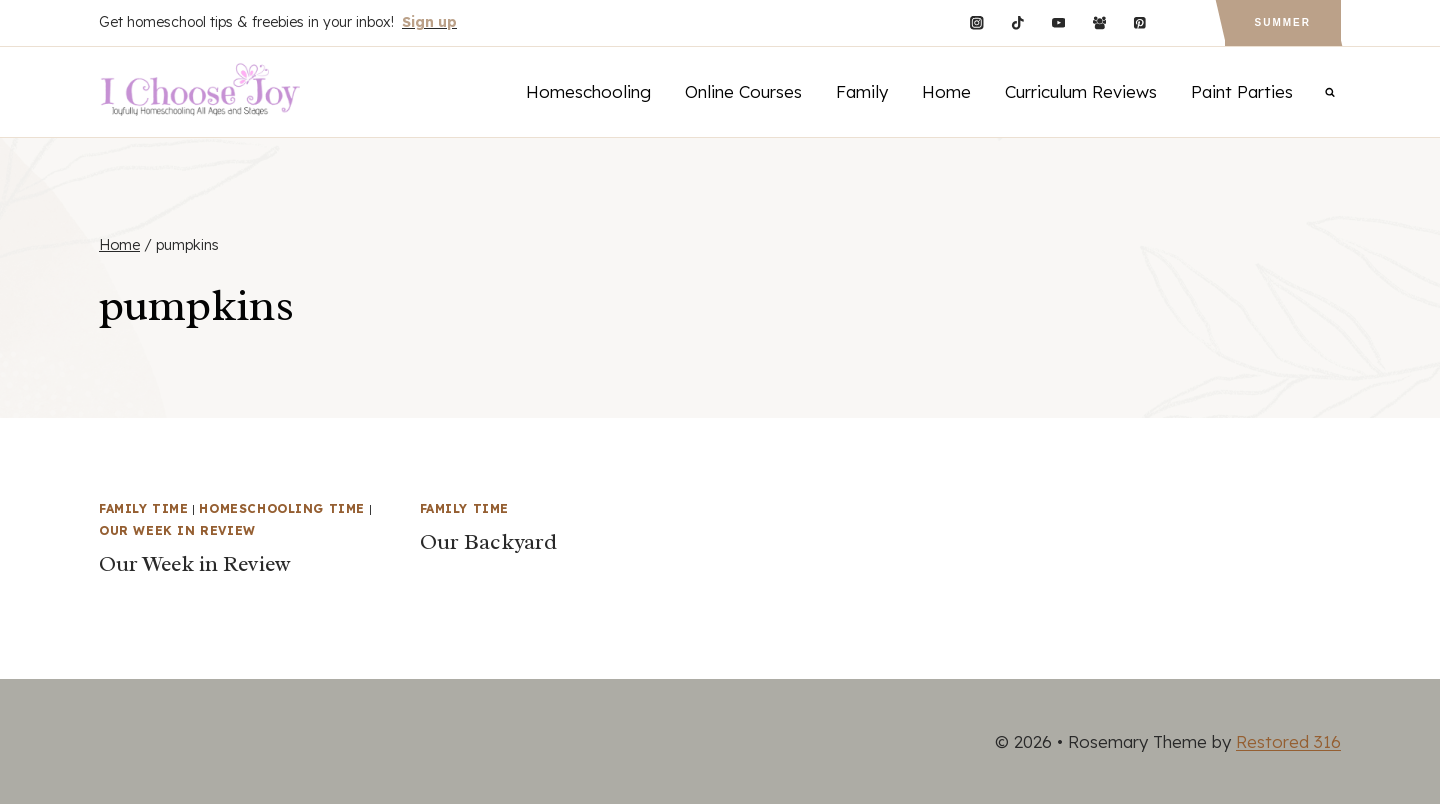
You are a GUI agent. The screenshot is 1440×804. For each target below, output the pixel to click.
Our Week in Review (177, 530)
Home (946, 91)
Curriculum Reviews (1081, 91)
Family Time (144, 508)
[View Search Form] (1330, 92)
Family (862, 91)
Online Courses (743, 91)
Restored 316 (1288, 741)
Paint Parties (1242, 91)
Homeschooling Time (282, 508)
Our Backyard (488, 542)
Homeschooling (588, 91)
